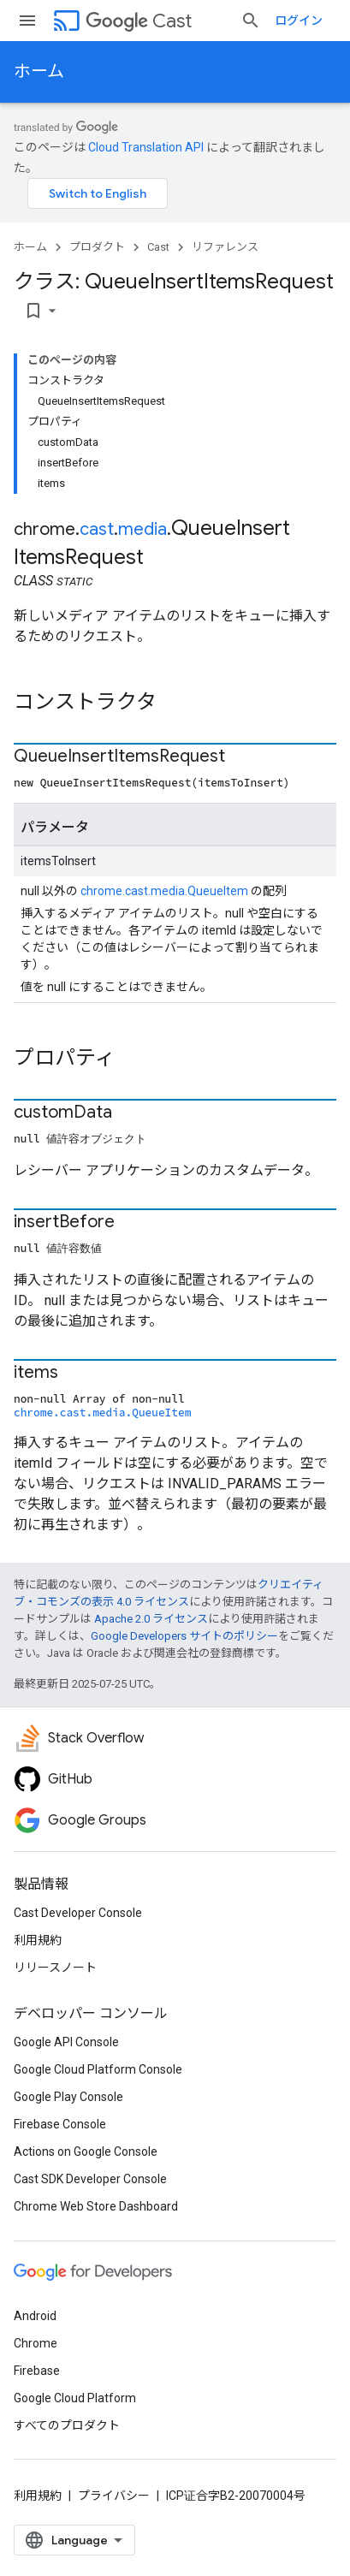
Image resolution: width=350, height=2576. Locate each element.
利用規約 (38, 1940)
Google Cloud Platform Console (98, 2069)
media (142, 529)
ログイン (299, 20)
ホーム (39, 71)
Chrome (35, 2343)
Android (35, 2316)
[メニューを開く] (27, 20)
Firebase (37, 2370)
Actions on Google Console (85, 2151)
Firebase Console (60, 2124)
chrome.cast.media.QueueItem (164, 891)
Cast (139, 21)
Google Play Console (68, 2097)
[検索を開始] (250, 20)
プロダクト (97, 246)
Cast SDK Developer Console (90, 2179)
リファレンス (225, 246)
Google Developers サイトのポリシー (184, 1635)
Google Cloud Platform (75, 2398)
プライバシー (114, 2495)
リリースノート (55, 1967)
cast (97, 529)
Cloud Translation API (146, 147)
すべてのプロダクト (67, 2425)
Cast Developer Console (78, 1913)
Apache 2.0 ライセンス (151, 1618)
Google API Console (66, 2042)
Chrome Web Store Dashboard (96, 2206)
